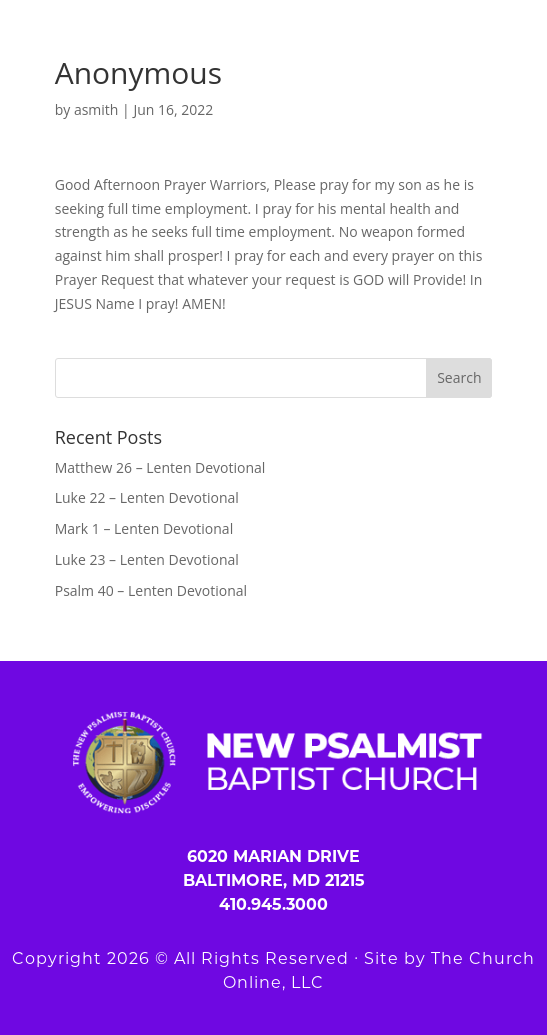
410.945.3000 (273, 904)
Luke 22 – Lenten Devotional (147, 497)
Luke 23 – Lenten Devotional (147, 559)
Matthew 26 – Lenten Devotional (160, 467)
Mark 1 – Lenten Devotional (144, 528)
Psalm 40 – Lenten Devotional (151, 590)
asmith (96, 109)
